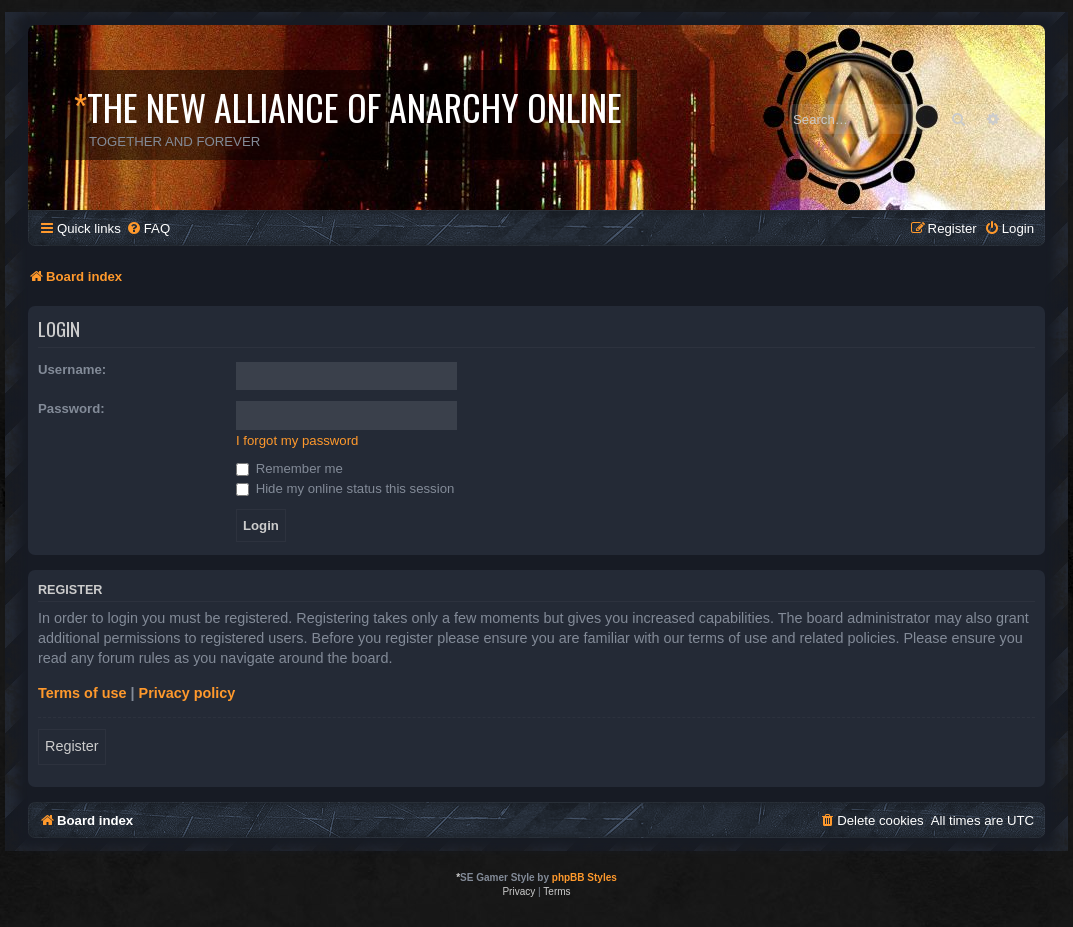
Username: (72, 369)
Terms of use (82, 693)
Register (72, 746)
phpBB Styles (584, 877)
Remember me (289, 468)
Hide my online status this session (345, 488)
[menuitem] (148, 228)
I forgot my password (297, 440)
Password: (71, 408)
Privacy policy (187, 693)
